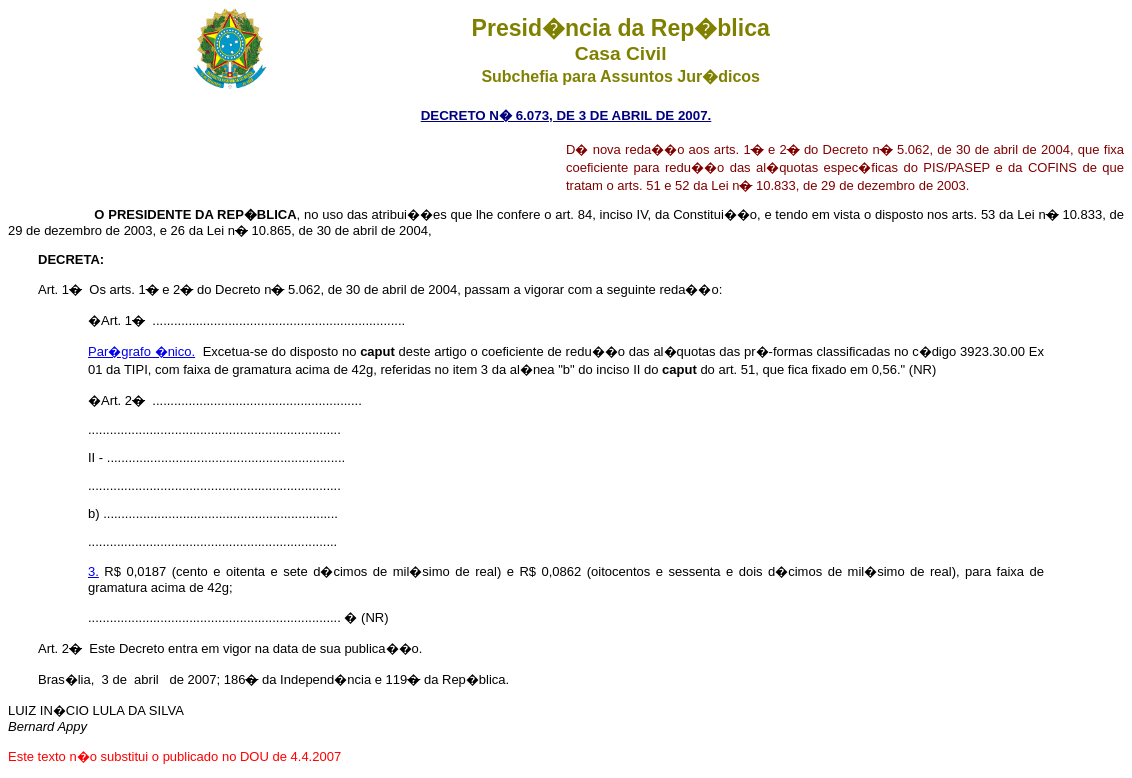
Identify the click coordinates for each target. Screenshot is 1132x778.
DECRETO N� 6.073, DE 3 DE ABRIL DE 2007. (566, 115)
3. (93, 571)
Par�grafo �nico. (141, 351)
